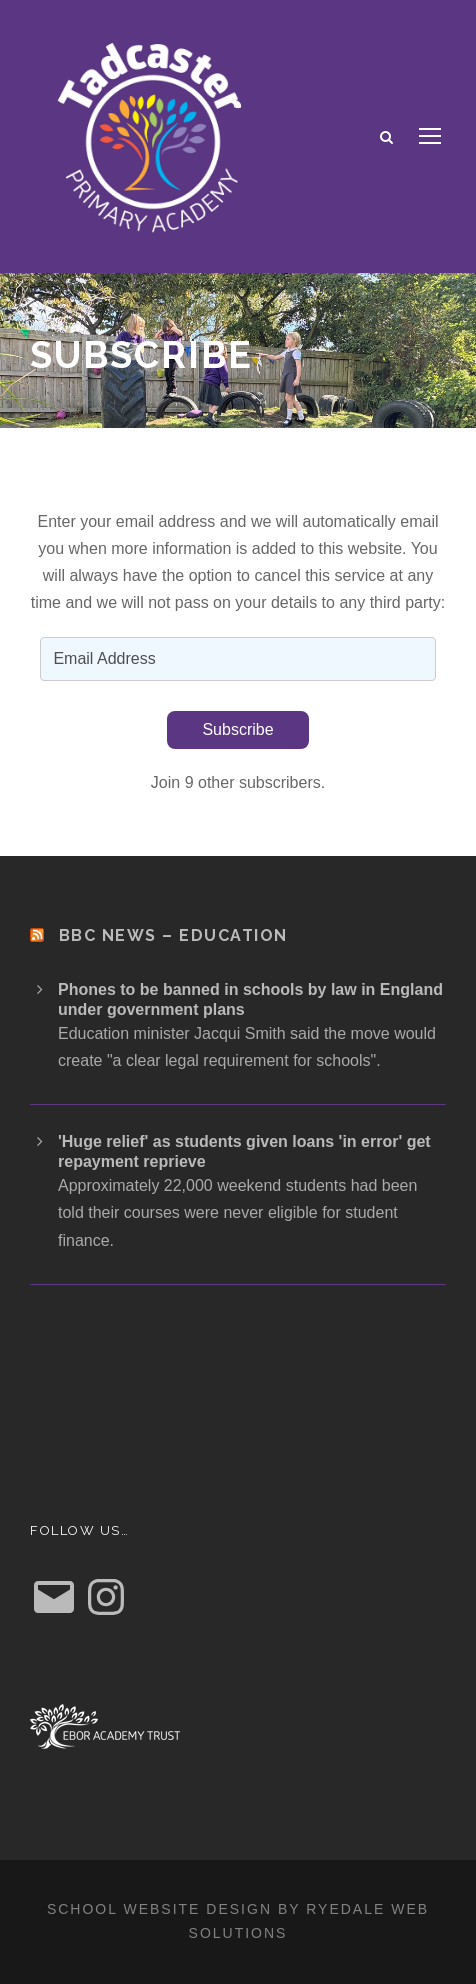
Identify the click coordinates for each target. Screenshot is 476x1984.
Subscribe (237, 729)
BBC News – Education (173, 935)
